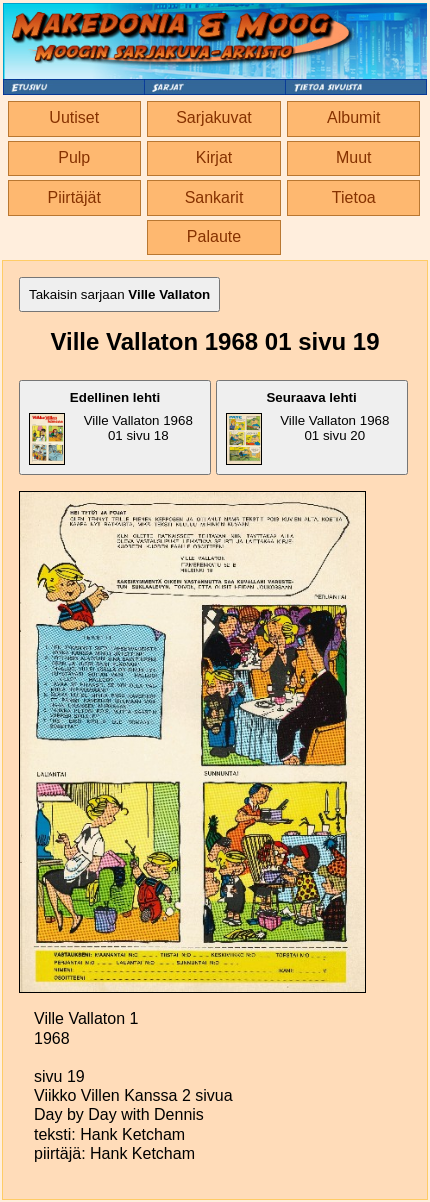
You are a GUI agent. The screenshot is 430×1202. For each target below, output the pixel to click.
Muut (354, 157)
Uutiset (74, 117)
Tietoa (354, 197)
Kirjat (214, 157)
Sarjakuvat (214, 117)
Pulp (74, 157)
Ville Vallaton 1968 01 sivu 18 (111, 427)
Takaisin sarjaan (119, 294)
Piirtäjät (74, 197)
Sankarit (214, 197)
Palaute (214, 236)
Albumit (353, 117)
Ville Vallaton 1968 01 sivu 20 (308, 427)
